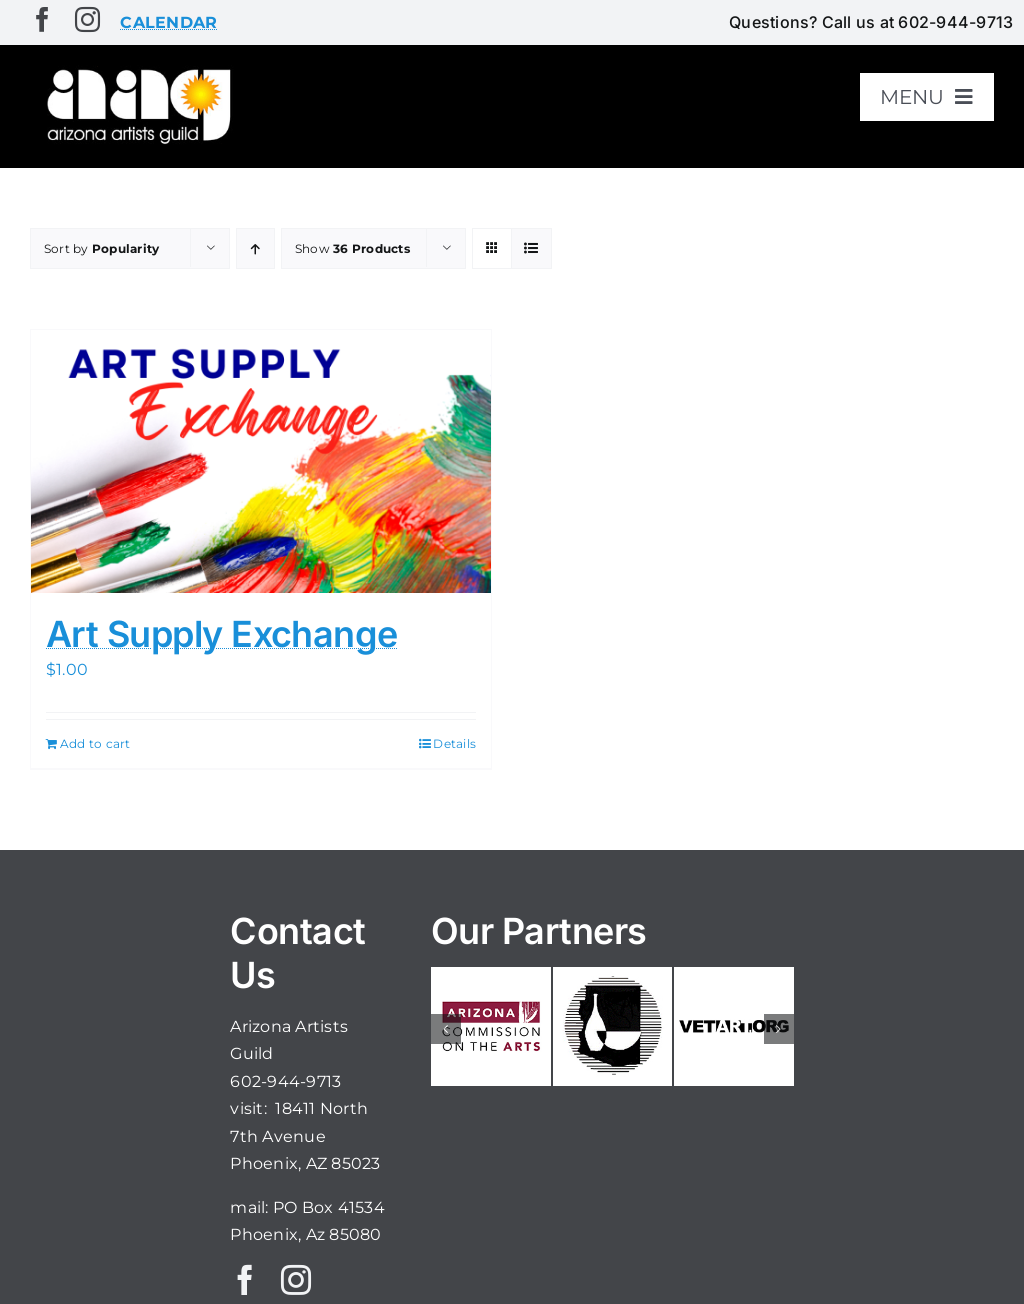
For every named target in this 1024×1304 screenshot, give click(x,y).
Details (454, 743)
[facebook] (42, 19)
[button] (446, 1029)
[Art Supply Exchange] (261, 461)
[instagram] (87, 19)
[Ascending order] (255, 248)
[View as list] (531, 248)
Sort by (101, 248)
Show (352, 248)
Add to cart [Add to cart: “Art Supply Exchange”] (95, 743)
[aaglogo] (136, 71)
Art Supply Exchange (222, 634)
